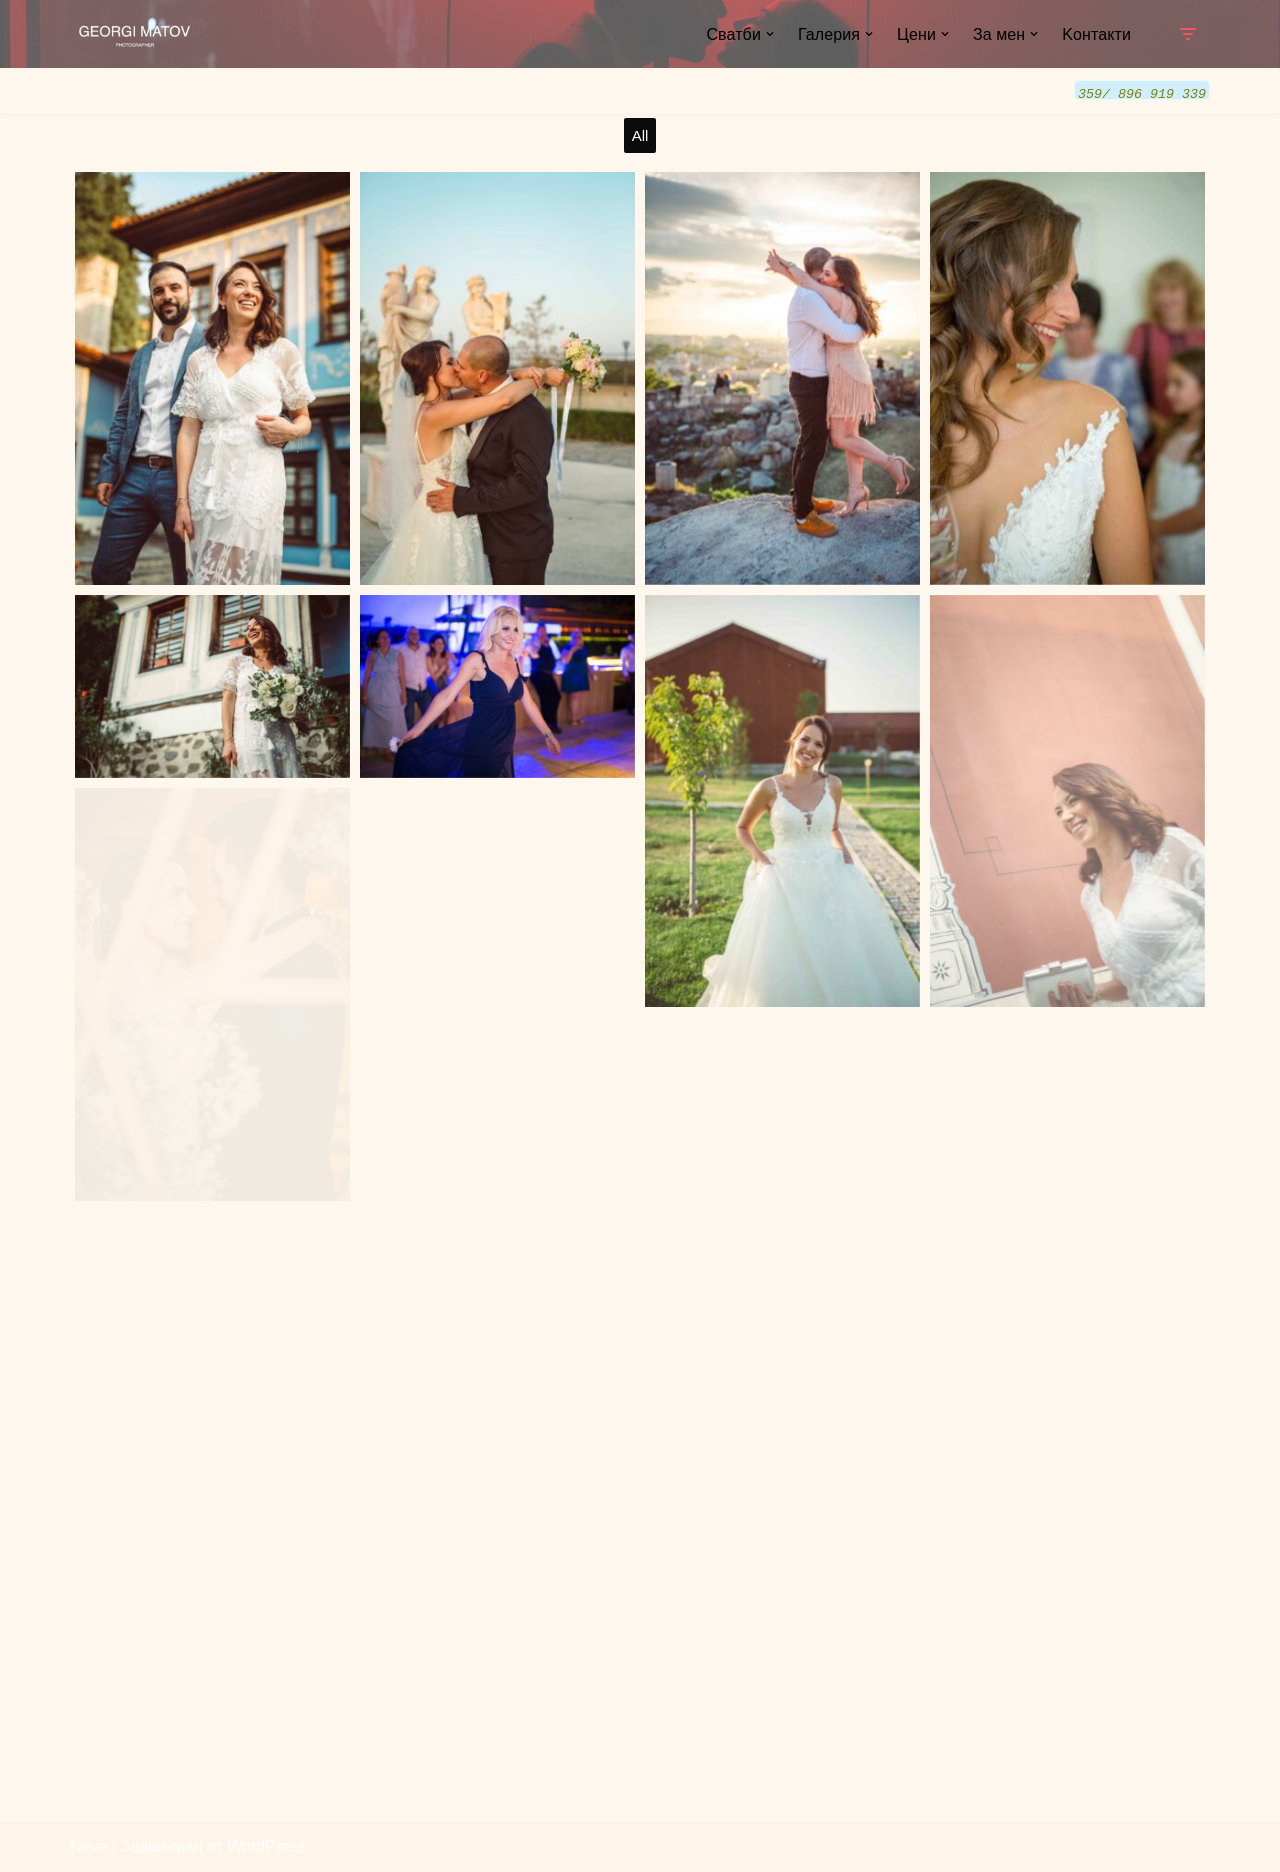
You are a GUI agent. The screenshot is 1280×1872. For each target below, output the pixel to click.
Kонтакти (1096, 34)
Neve (88, 1846)
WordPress (266, 1846)
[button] (770, 34)
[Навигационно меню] (1187, 34)
